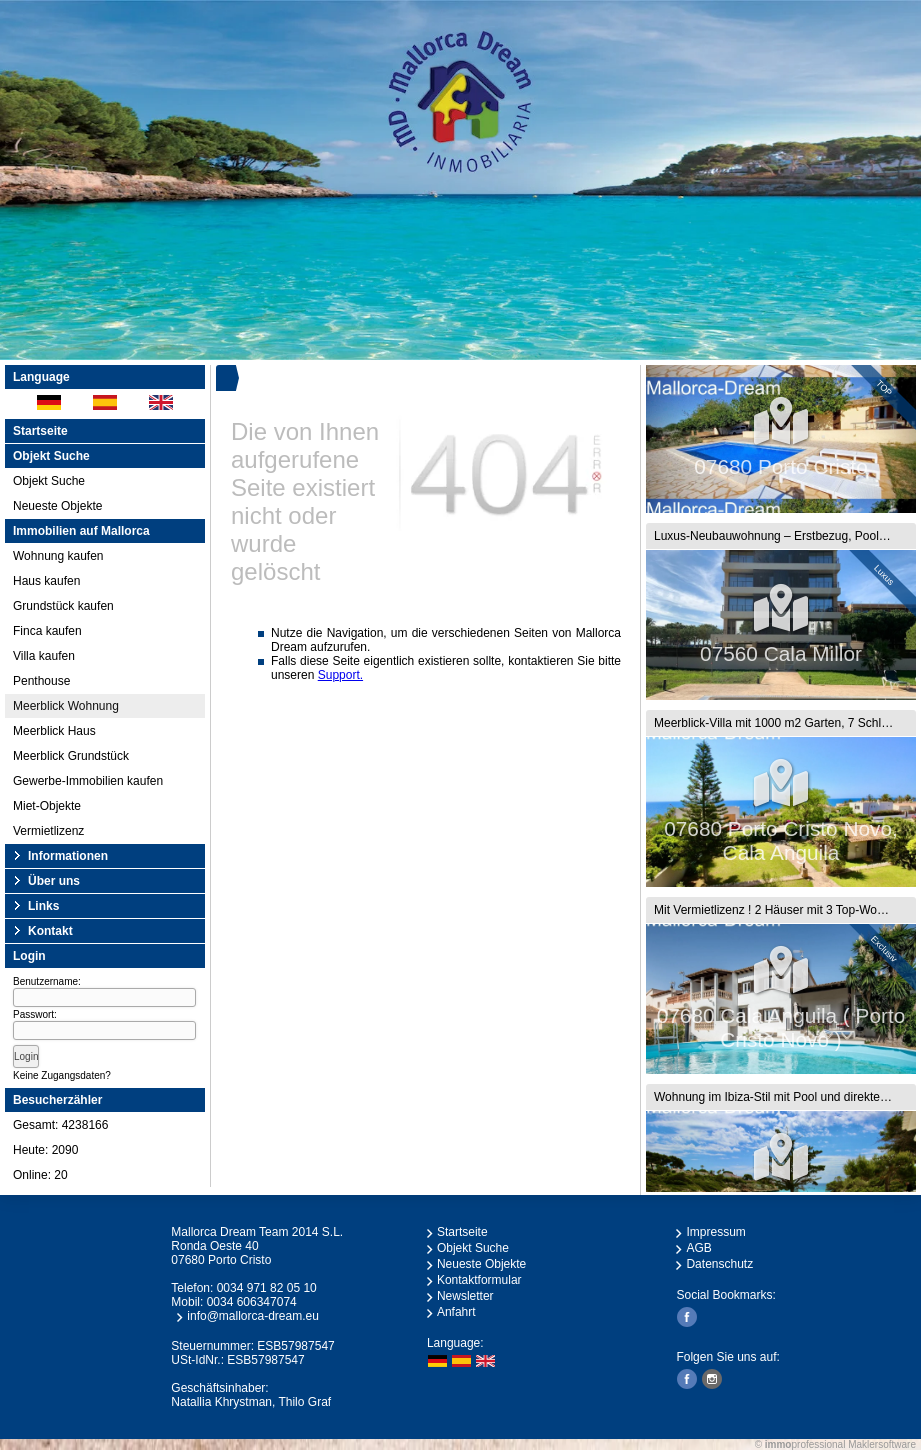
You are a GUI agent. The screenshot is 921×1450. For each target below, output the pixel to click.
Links (43, 906)
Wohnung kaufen (58, 556)
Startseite (40, 431)
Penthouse (41, 681)
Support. (340, 675)
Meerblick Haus (54, 731)
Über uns (54, 881)
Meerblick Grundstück (71, 756)
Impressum (715, 1232)
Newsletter (465, 1296)
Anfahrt (456, 1312)
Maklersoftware (882, 1444)
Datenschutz (719, 1264)
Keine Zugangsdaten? (62, 1075)
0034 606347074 (252, 1302)
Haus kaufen (46, 581)
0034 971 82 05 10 (267, 1288)
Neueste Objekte (57, 506)
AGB (698, 1248)
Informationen (68, 856)
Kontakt (50, 931)
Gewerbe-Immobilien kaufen (88, 781)
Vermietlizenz (48, 831)
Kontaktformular (479, 1280)
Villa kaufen (44, 656)
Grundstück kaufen (63, 606)
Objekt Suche (49, 481)
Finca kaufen (47, 631)
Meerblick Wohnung (66, 706)
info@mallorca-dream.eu (253, 1316)
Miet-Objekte (47, 806)
